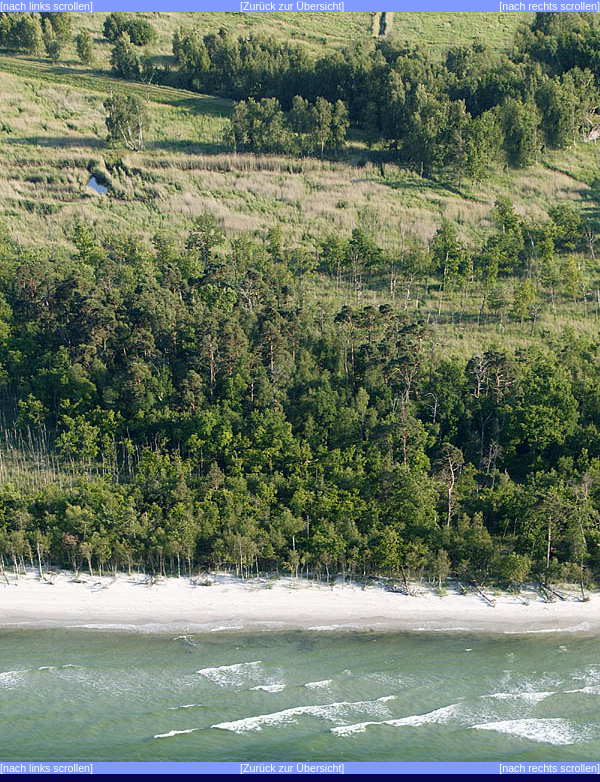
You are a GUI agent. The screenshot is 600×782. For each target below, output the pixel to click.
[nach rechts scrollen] (549, 6)
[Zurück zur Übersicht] (292, 6)
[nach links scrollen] (46, 6)
